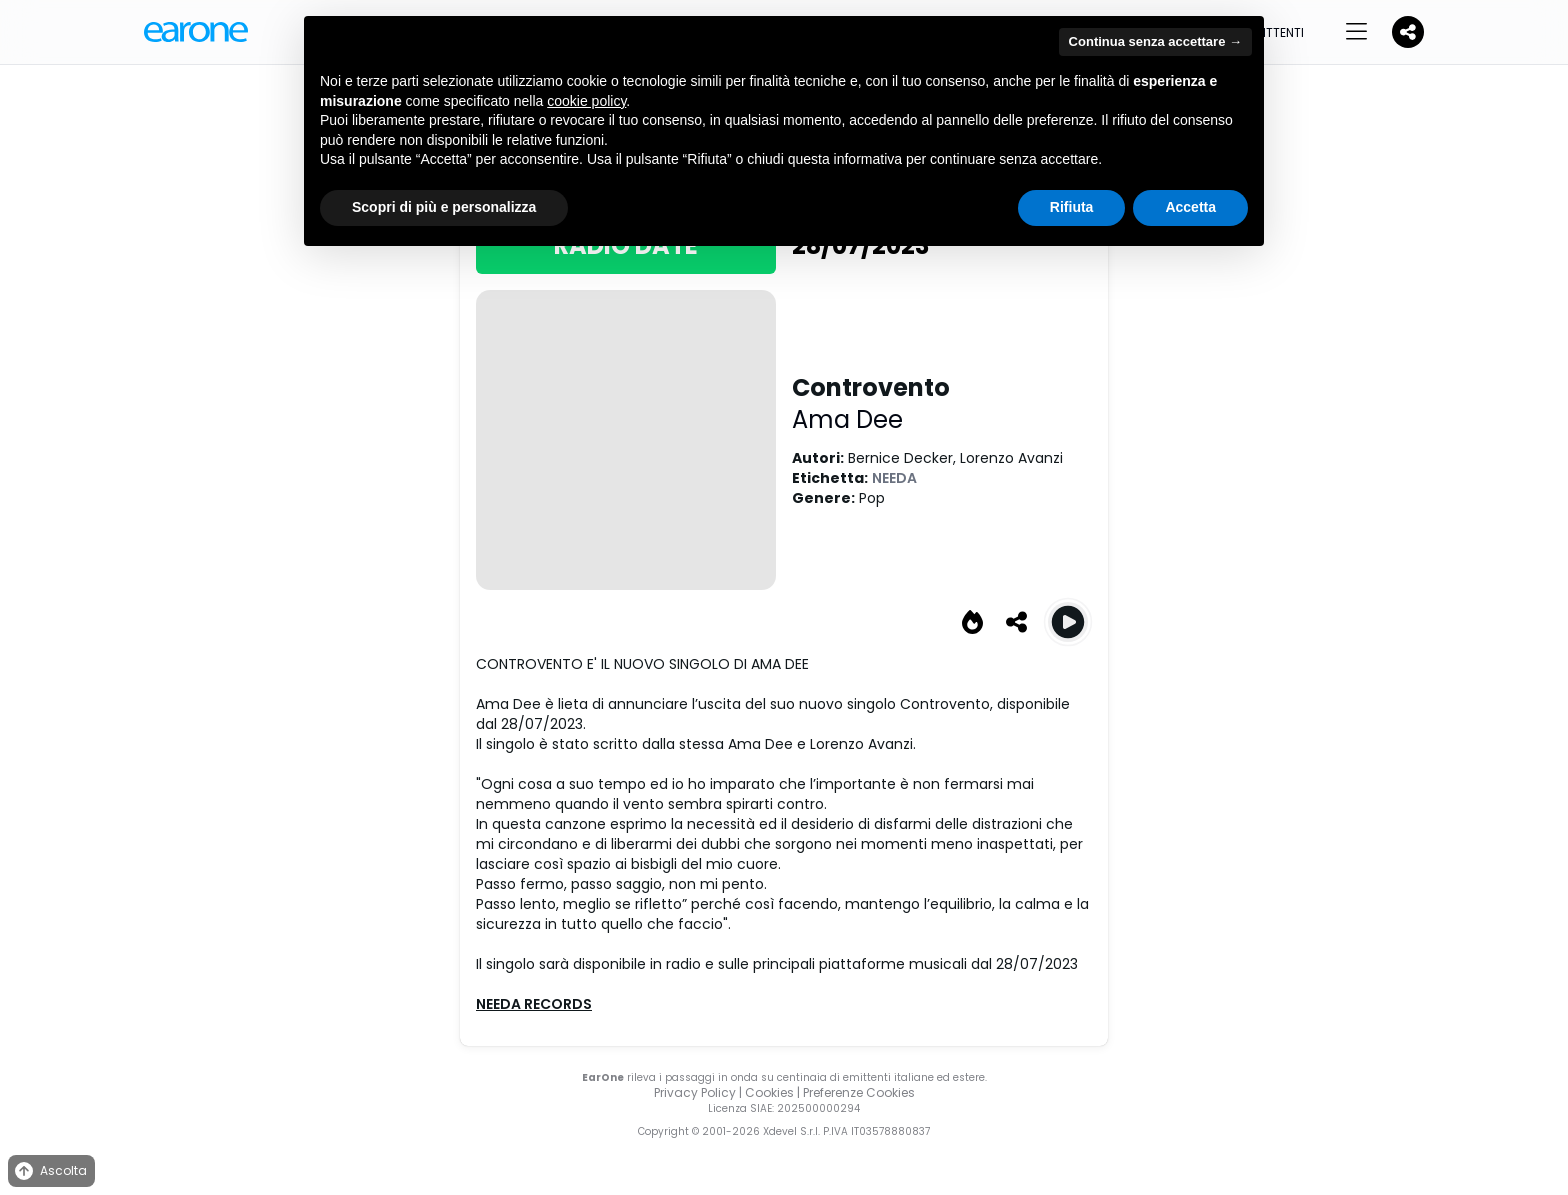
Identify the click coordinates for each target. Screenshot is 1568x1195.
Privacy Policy (695, 1092)
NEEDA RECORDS (534, 1004)
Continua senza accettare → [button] (1155, 41)
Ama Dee (847, 419)
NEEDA (894, 478)
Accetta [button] (1190, 207)
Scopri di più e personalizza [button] (444, 207)
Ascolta (49, 1171)
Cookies (769, 1092)
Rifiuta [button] (1072, 207)
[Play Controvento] (1068, 622)
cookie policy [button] (586, 101)
